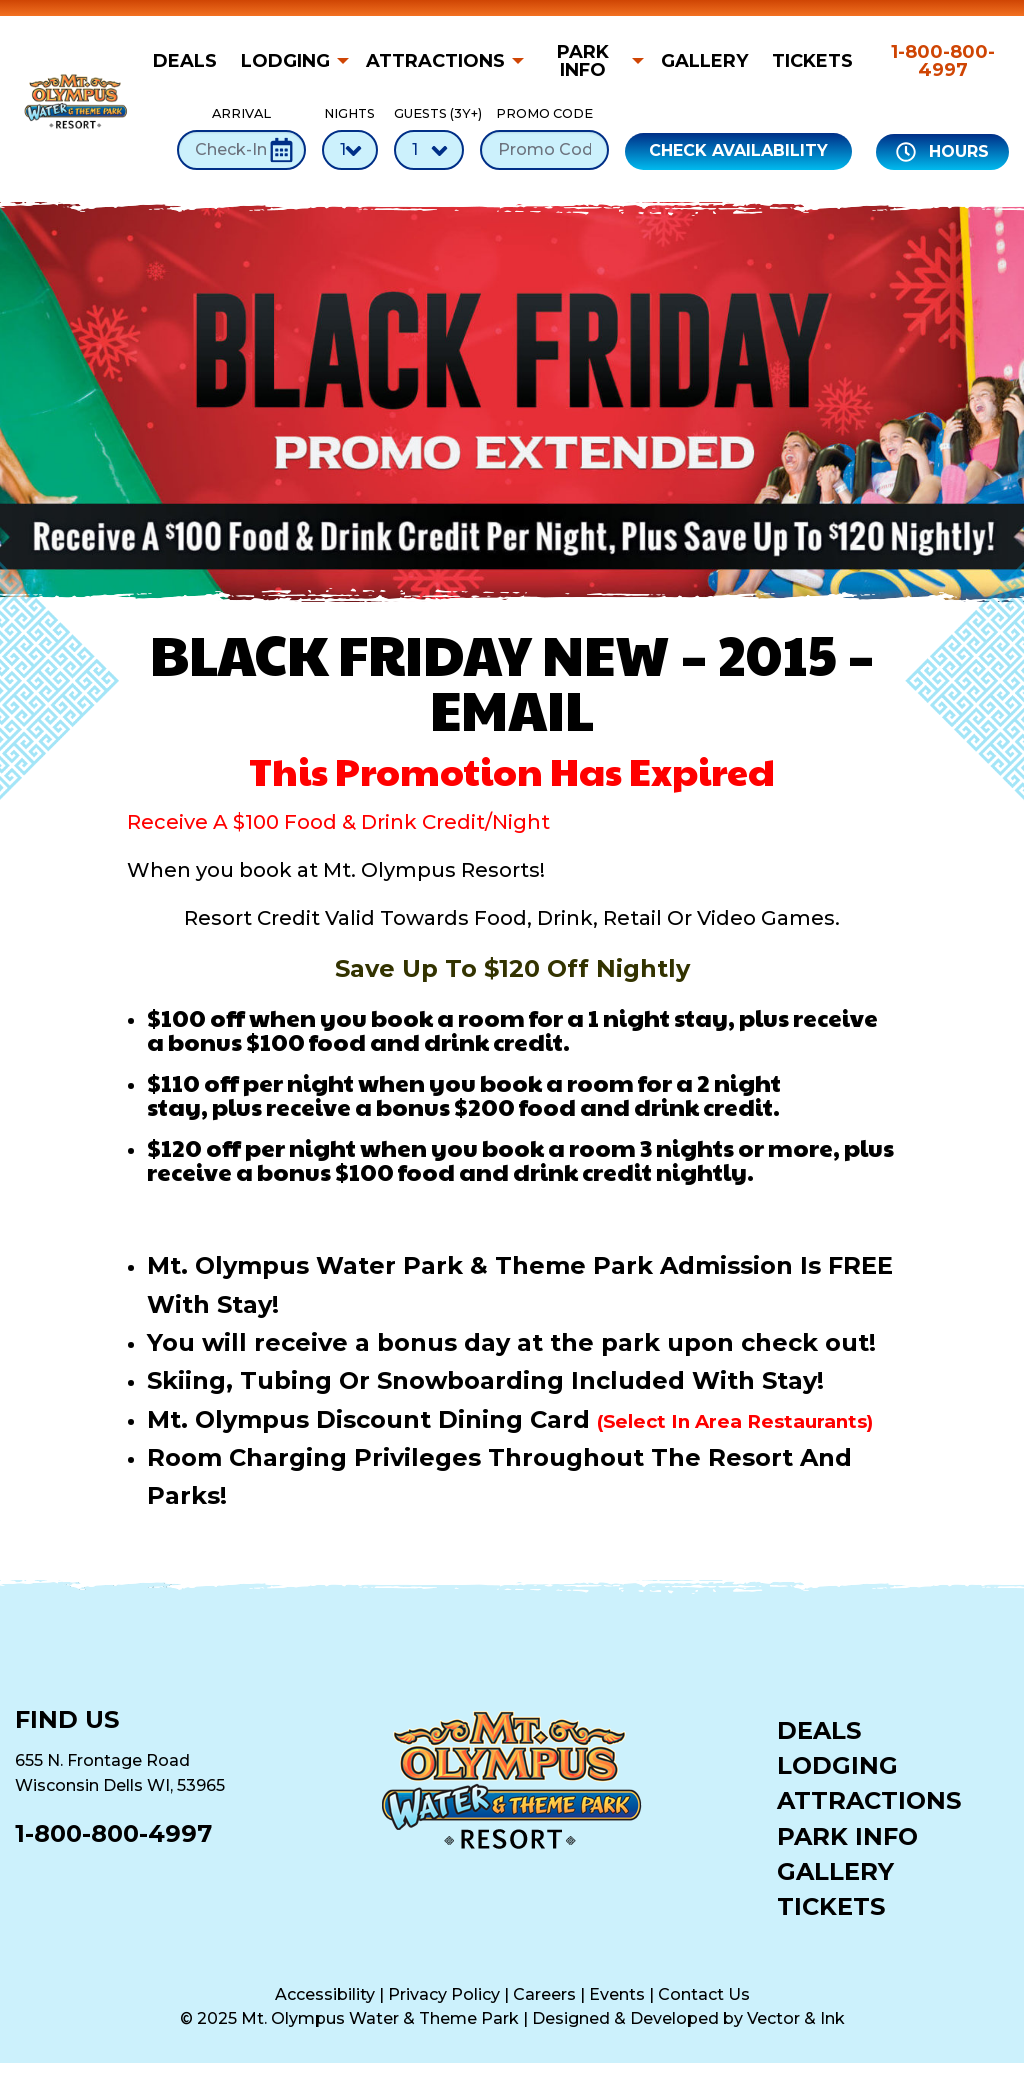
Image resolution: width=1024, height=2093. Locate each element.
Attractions (435, 61)
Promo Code (544, 137)
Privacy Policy (444, 1994)
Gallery (704, 61)
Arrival (241, 137)
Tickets (812, 61)
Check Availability (738, 150)
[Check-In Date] (241, 150)
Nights (350, 137)
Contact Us (704, 1994)
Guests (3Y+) (429, 137)
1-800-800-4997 (943, 61)
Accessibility (325, 1994)
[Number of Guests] (429, 150)
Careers (544, 1994)
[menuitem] (191, 61)
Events (617, 1994)
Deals (185, 61)
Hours (942, 152)
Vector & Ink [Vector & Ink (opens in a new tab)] (796, 2018)
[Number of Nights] (350, 150)
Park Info (583, 61)
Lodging (285, 61)
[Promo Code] (544, 150)
